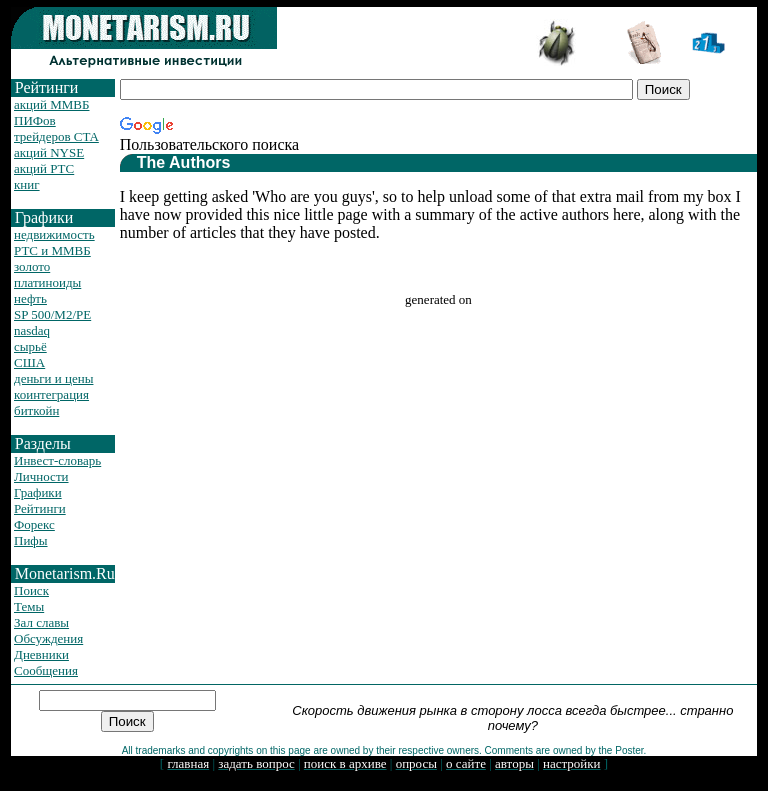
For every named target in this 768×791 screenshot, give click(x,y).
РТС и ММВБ (52, 250)
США (29, 362)
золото (32, 266)
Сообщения (46, 670)
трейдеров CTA (56, 136)
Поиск (31, 590)
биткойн (36, 410)
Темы (29, 606)
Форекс (34, 524)
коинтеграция (51, 394)
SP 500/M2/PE (52, 314)
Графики (38, 492)
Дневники (41, 654)
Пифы (31, 540)
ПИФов (35, 120)
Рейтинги (40, 508)
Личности (41, 476)
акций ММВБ (51, 104)
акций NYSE (49, 152)
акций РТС (44, 168)
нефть (30, 298)
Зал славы (41, 622)
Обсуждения (48, 638)
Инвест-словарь (57, 460)
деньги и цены (53, 378)
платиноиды (47, 282)
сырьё (30, 346)
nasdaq (32, 330)
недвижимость (54, 234)
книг (27, 184)
